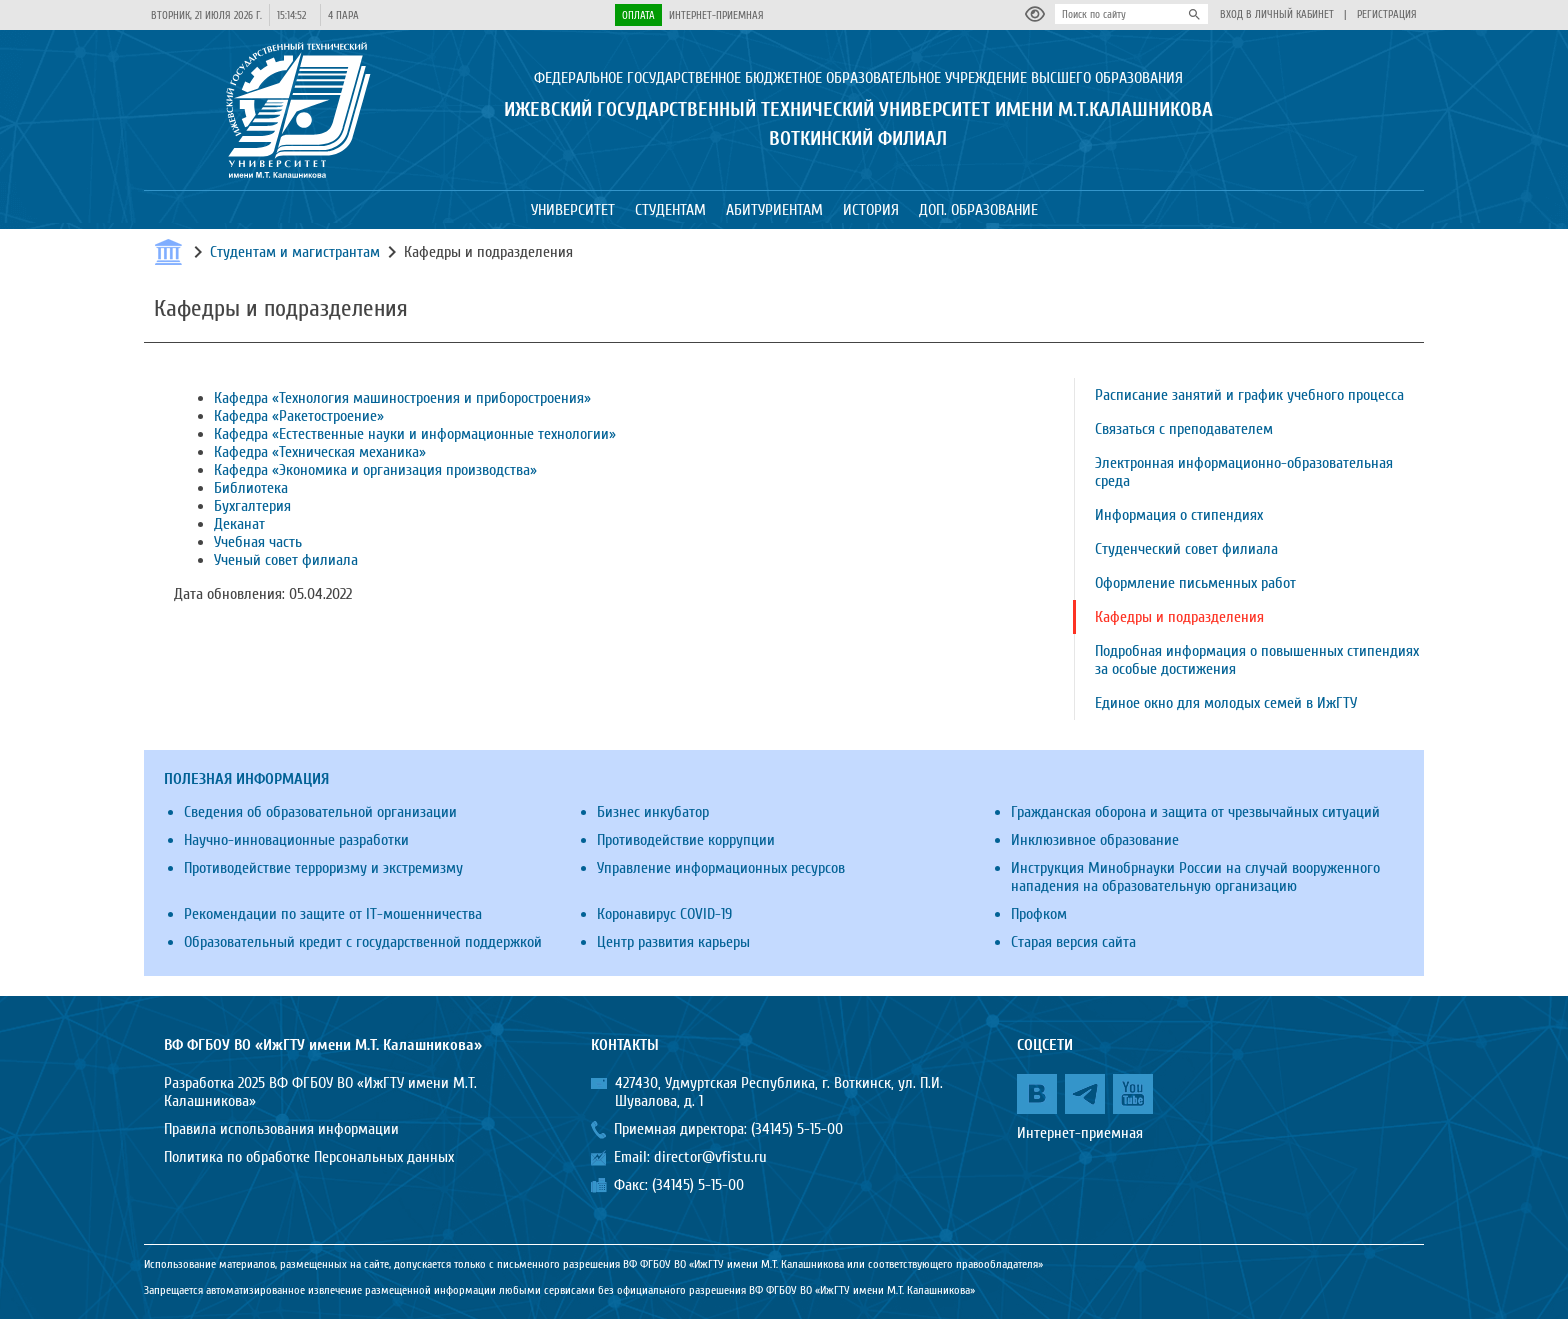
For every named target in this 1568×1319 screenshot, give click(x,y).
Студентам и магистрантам (295, 252)
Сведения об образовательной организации (320, 812)
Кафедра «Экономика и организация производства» (375, 470)
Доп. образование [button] (978, 210)
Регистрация (1387, 14)
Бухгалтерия (252, 506)
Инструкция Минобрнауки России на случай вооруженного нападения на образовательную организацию (1195, 877)
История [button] (871, 210)
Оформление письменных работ (1195, 583)
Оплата (638, 15)
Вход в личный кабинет (1277, 14)
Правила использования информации (281, 1129)
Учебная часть (258, 542)
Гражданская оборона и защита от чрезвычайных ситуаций (1195, 812)
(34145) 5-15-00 (797, 1129)
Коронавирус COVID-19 (664, 914)
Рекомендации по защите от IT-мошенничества (333, 914)
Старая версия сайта (1073, 942)
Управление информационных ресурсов (721, 868)
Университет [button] (573, 210)
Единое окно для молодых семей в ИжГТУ (1226, 703)
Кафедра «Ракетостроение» (299, 416)
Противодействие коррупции (686, 840)
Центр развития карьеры (673, 942)
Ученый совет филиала (286, 560)
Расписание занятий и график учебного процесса (1249, 395)
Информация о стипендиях (1179, 515)
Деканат (239, 524)
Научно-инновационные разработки (296, 840)
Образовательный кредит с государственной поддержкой (363, 942)
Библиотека (251, 488)
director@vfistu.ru (710, 1157)
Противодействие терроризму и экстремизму (323, 868)
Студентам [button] (670, 210)
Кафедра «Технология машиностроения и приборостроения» (402, 398)
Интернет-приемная (716, 15)
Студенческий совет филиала (1186, 549)
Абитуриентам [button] (774, 210)
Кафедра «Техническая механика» (320, 452)
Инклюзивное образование (1095, 840)
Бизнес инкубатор (653, 812)
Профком (1039, 914)
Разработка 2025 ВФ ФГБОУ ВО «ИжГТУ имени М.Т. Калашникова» (320, 1092)
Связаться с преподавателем (1184, 429)
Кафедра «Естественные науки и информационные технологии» (415, 434)
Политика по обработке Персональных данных (309, 1157)
